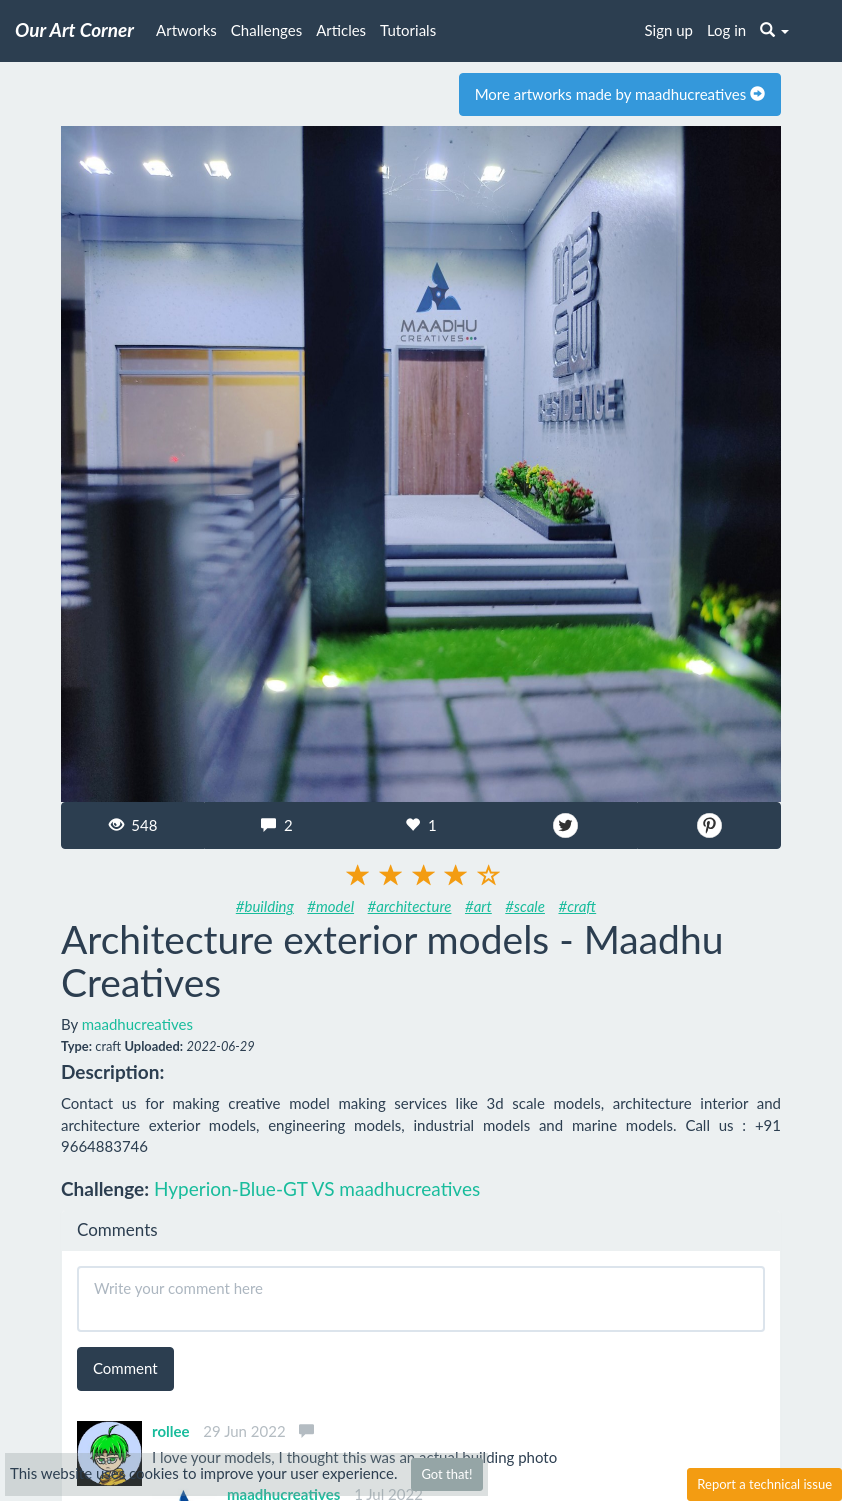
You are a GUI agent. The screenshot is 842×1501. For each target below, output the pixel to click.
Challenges (266, 30)
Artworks (186, 30)
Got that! (446, 1474)
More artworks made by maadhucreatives (620, 94)
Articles (341, 30)
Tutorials (408, 30)
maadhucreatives (137, 1024)
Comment (125, 1368)
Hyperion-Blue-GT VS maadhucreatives (317, 1188)
